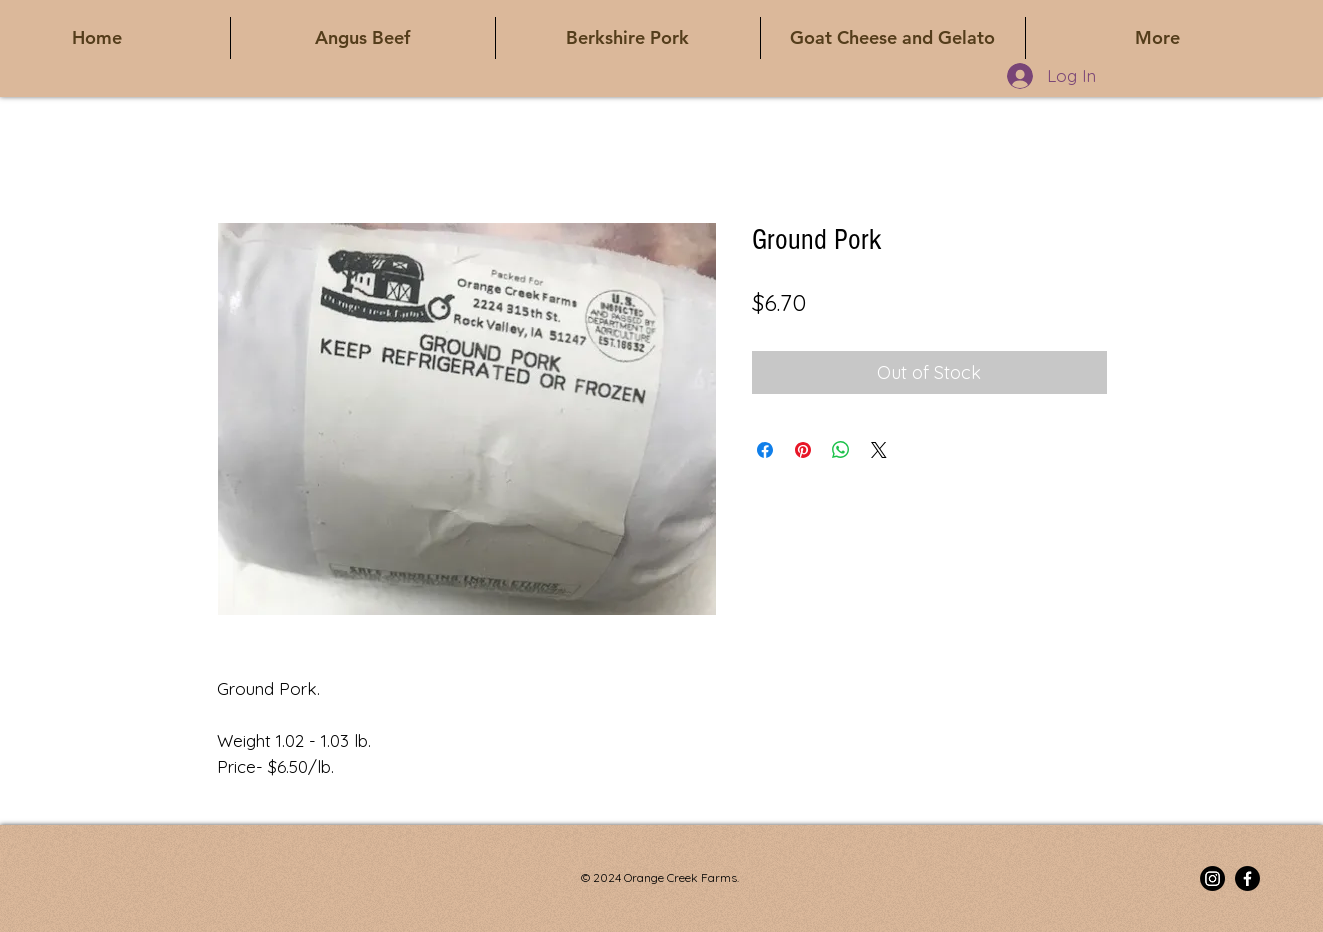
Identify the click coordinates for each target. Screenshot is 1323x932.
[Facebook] (1247, 878)
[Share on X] (879, 450)
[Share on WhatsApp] (841, 450)
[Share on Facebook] (765, 450)
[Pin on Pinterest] (803, 450)
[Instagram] (1212, 878)
